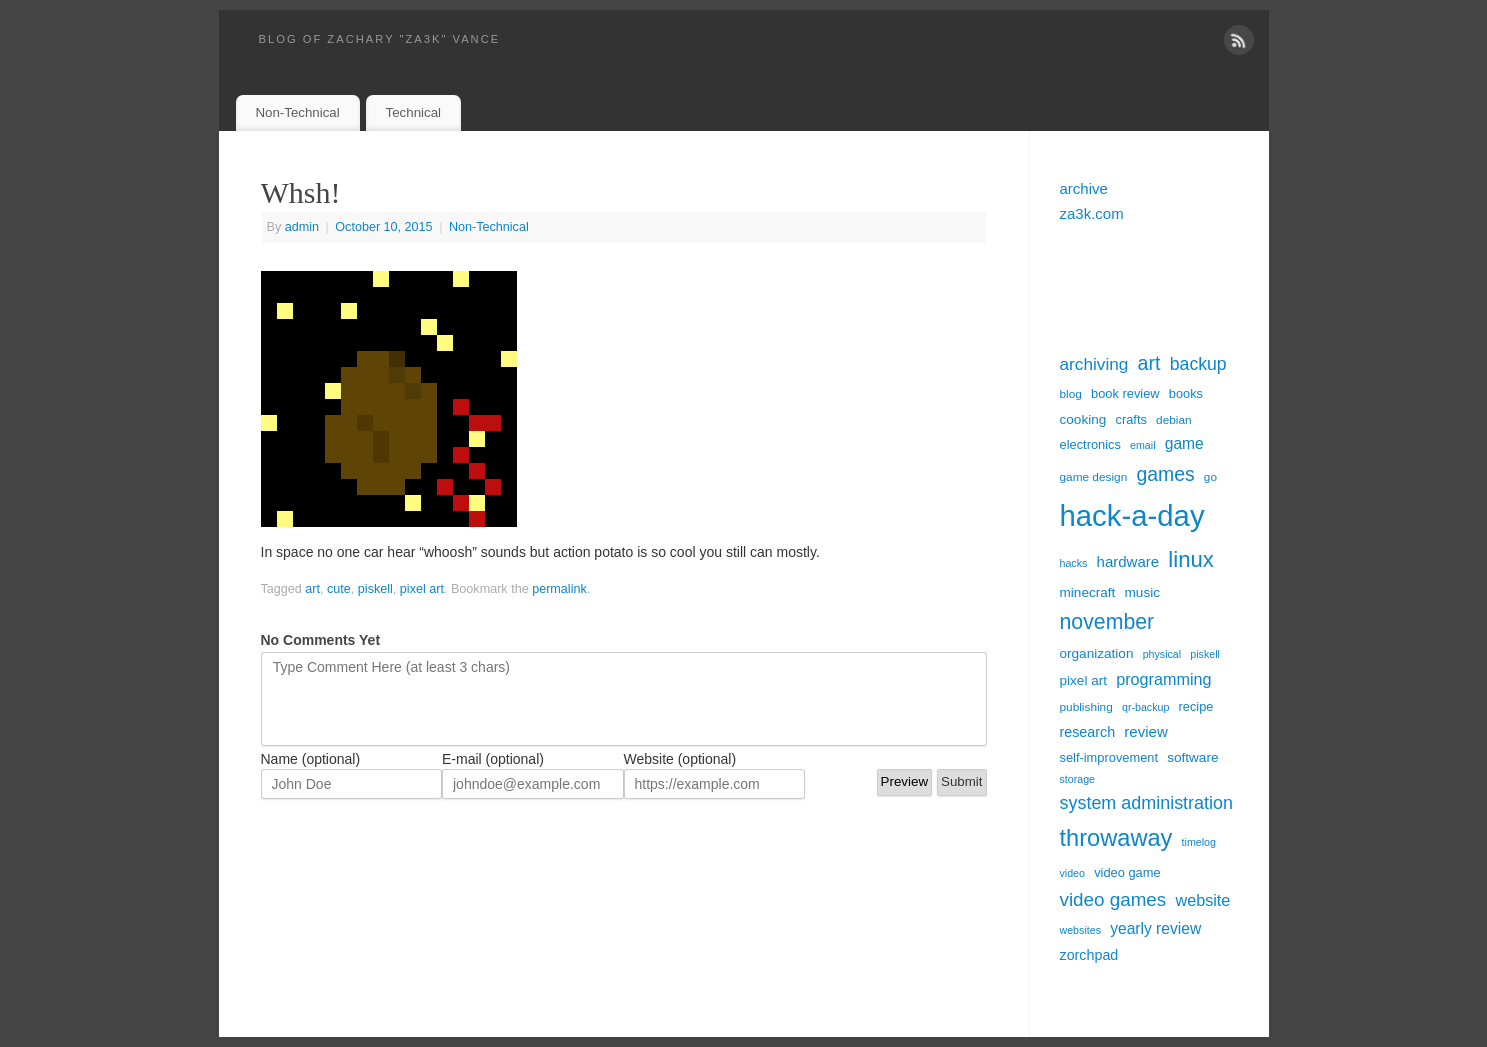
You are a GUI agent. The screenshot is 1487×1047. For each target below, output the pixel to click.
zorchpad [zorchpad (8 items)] (1089, 955)
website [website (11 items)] (1202, 900)
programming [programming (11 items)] (1163, 679)
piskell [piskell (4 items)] (1205, 654)
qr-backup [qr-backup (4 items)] (1145, 707)
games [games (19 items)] (1165, 474)
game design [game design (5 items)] (1094, 477)
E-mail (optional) (493, 759)
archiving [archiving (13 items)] (1094, 364)
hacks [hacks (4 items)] (1074, 563)
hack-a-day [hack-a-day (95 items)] (1132, 515)
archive (1084, 188)
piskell (375, 589)
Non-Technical (297, 112)
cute (339, 589)
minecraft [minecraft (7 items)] (1088, 592)
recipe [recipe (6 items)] (1196, 706)
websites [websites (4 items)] (1080, 930)
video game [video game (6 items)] (1127, 872)
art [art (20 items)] (1149, 363)
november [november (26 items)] (1107, 622)
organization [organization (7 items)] (1097, 653)
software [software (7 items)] (1192, 757)
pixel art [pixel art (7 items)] (1084, 680)
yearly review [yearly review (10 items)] (1155, 928)
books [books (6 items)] (1186, 393)
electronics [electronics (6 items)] (1090, 444)
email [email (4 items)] (1142, 445)
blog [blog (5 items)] (1071, 394)
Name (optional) (311, 759)
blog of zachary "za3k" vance (380, 39)
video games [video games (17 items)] (1113, 899)
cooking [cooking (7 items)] (1083, 419)
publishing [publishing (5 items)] (1086, 707)
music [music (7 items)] (1142, 592)
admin (302, 227)
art (312, 589)
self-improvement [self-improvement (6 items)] (1109, 757)
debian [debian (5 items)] (1174, 420)
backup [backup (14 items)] (1198, 364)
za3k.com (1092, 213)
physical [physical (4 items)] (1162, 654)
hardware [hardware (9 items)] (1128, 561)
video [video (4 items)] (1072, 873)
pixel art (422, 589)
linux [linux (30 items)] (1191, 559)
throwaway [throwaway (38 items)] (1116, 838)
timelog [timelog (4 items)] (1199, 842)
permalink (559, 589)
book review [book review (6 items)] (1125, 393)
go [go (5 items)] (1210, 477)
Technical (413, 112)
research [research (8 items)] (1088, 732)
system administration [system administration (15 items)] (1146, 803)
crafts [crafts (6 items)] (1130, 419)
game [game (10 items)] (1184, 443)
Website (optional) (680, 759)
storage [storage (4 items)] (1078, 779)
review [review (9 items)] (1145, 731)
